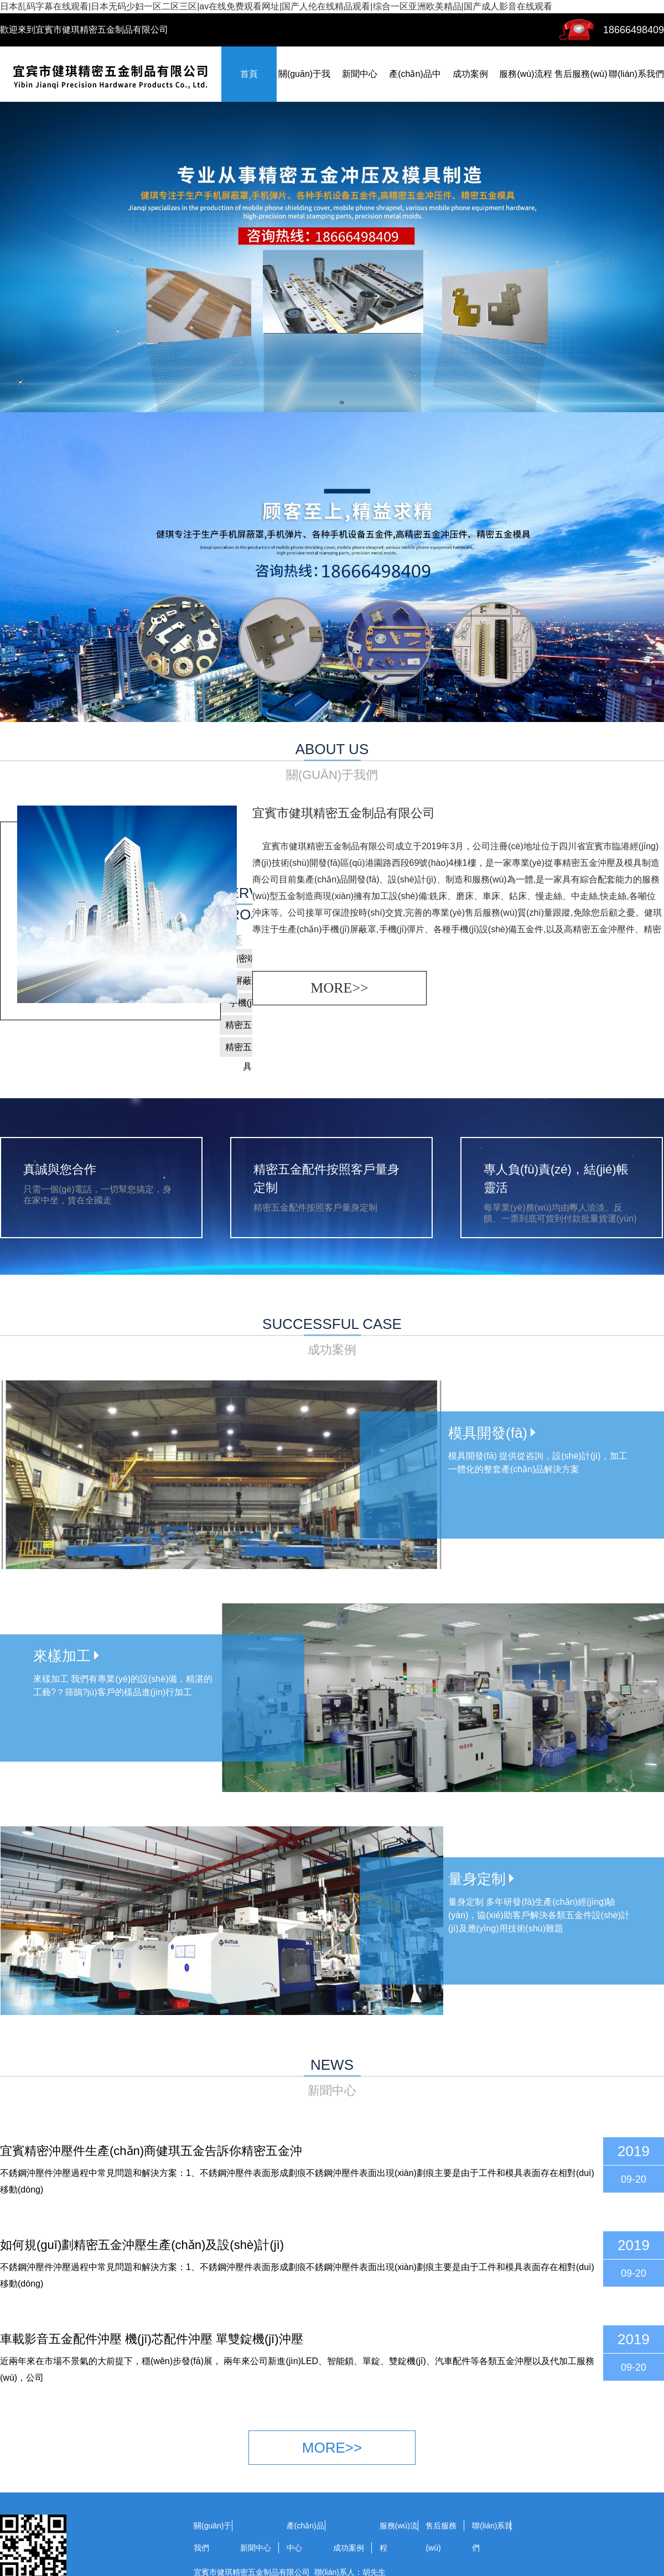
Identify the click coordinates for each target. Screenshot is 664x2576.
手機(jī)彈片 (247, 1005)
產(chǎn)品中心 (305, 2536)
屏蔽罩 (247, 980)
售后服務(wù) (580, 74)
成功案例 (470, 74)
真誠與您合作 (59, 1169)
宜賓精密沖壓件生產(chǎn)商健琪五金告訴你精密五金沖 (151, 2151)
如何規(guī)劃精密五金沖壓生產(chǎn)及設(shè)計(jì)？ (142, 2245)
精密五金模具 (247, 1049)
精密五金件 (247, 1025)
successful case (332, 1337)
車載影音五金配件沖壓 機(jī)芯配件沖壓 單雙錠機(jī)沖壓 (151, 2339)
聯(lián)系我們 (636, 74)
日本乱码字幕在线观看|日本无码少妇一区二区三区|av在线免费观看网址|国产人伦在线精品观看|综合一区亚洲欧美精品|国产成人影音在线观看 (276, 6)
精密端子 (247, 958)
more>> (339, 988)
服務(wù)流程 (525, 74)
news (332, 2078)
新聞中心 (359, 74)
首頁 (249, 74)
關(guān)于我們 (212, 2536)
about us (332, 762)
